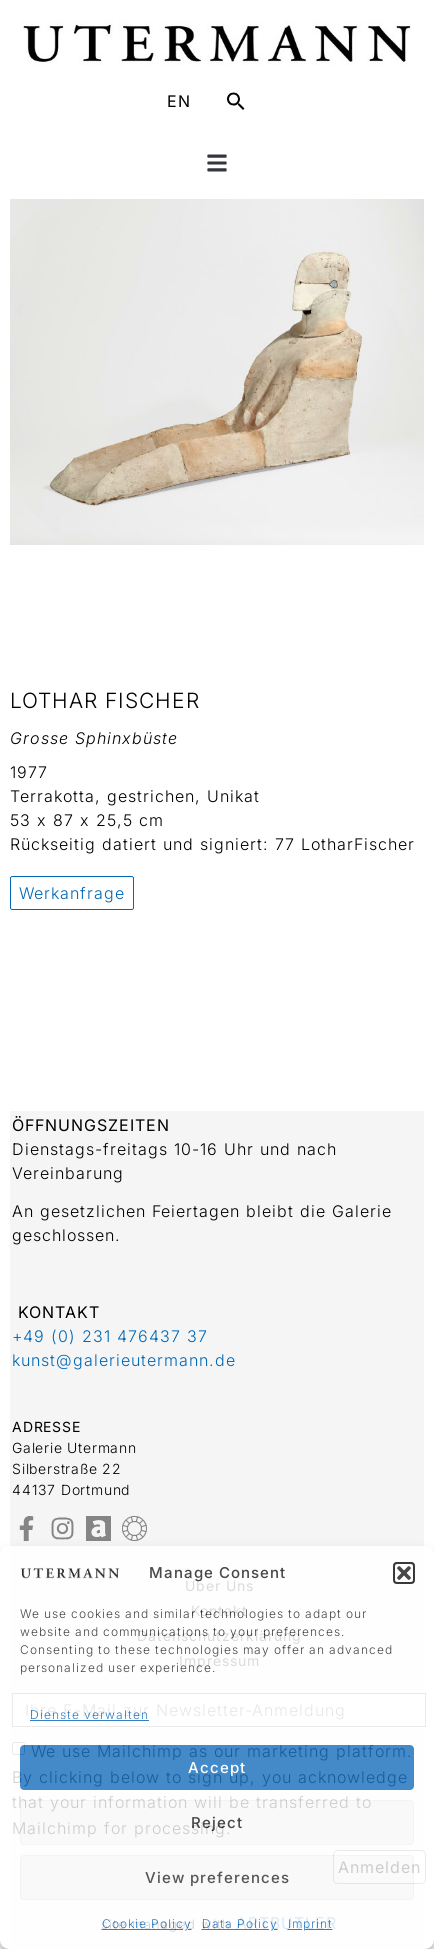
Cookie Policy (147, 1923)
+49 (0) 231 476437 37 (110, 1336)
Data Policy (240, 1923)
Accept (217, 1767)
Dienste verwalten (89, 1714)
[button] (404, 1573)
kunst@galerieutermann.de (124, 1360)
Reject (217, 1822)
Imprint (310, 1923)
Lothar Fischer (105, 700)
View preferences (217, 1877)
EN (179, 101)
